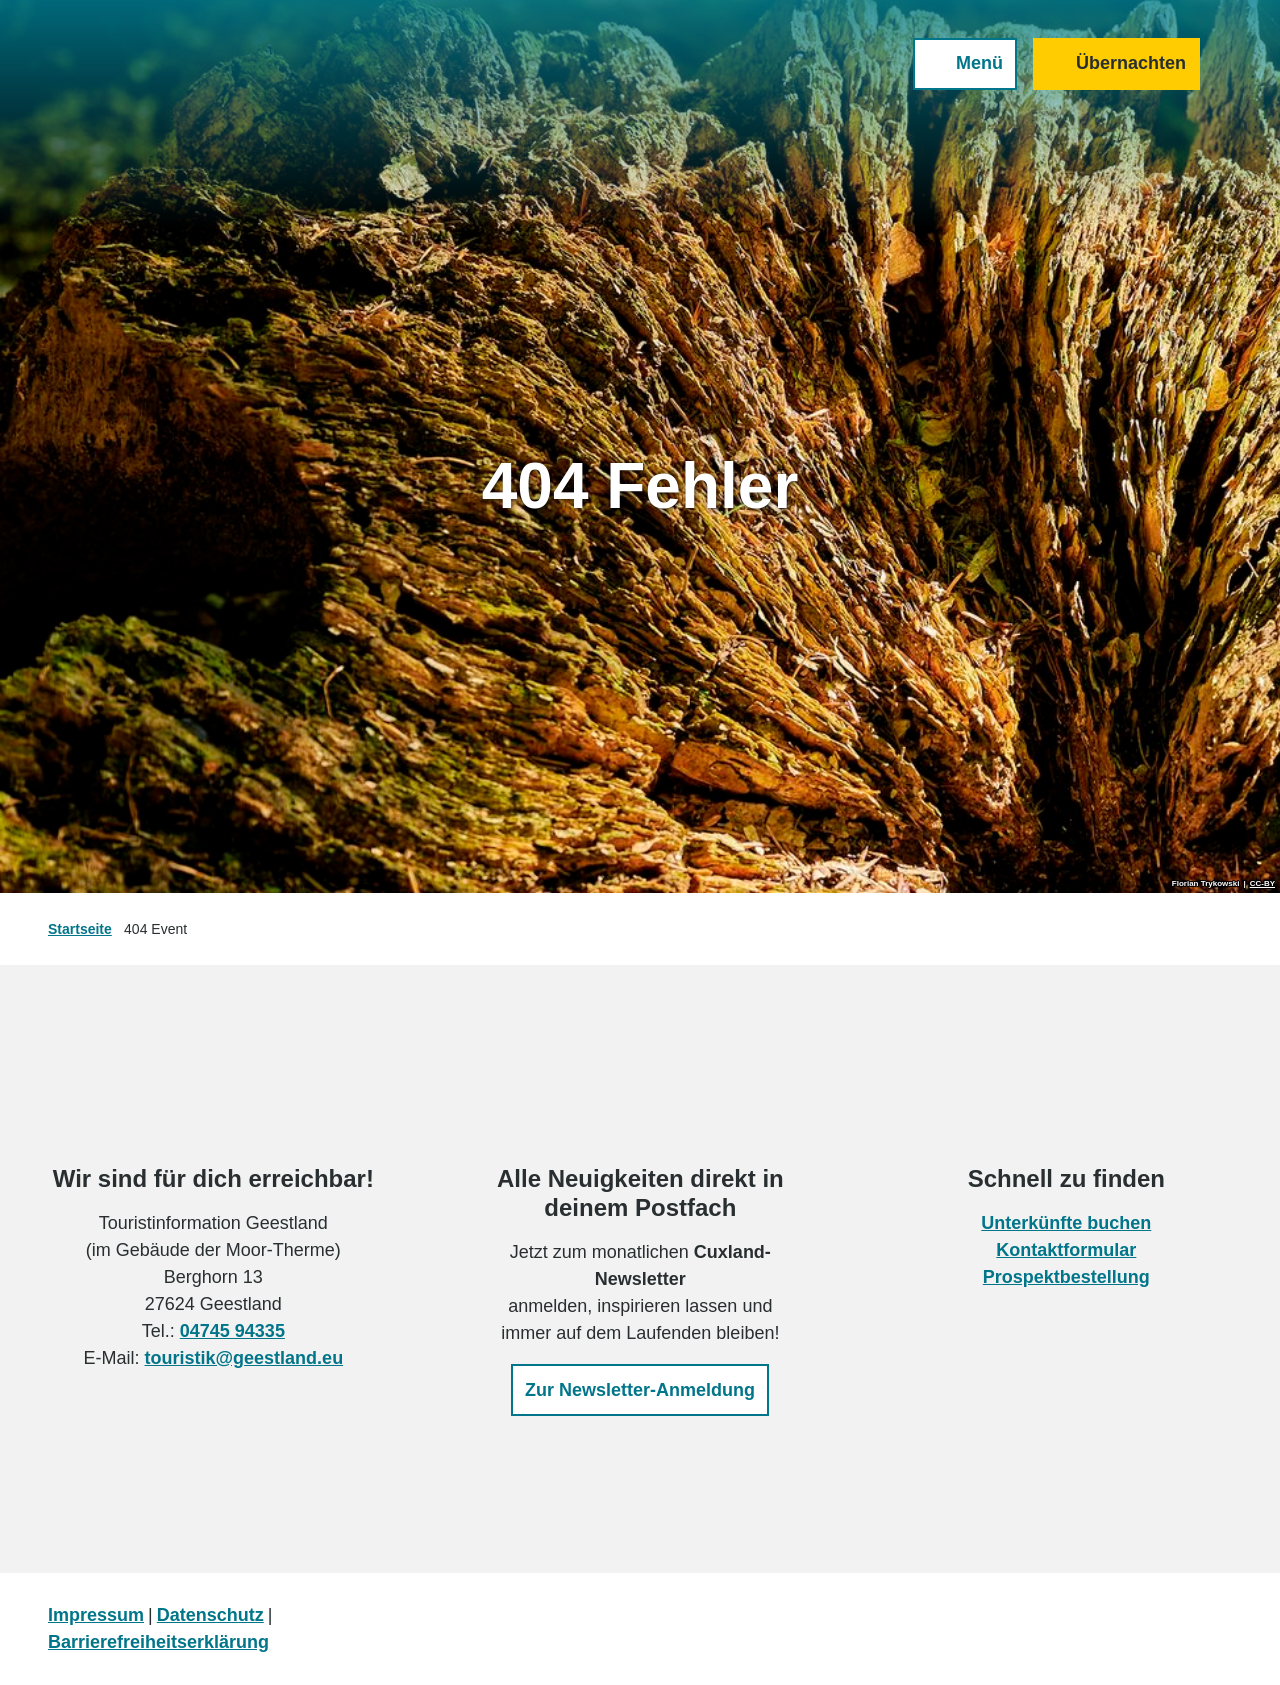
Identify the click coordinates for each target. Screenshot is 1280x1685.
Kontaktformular (1067, 1250)
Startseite (80, 929)
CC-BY (1262, 884)
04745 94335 (232, 1331)
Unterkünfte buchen (1067, 1223)
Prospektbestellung (1066, 1277)
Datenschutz (210, 1615)
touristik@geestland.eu (244, 1358)
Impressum (96, 1615)
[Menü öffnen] (965, 64)
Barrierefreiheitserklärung (158, 1642)
